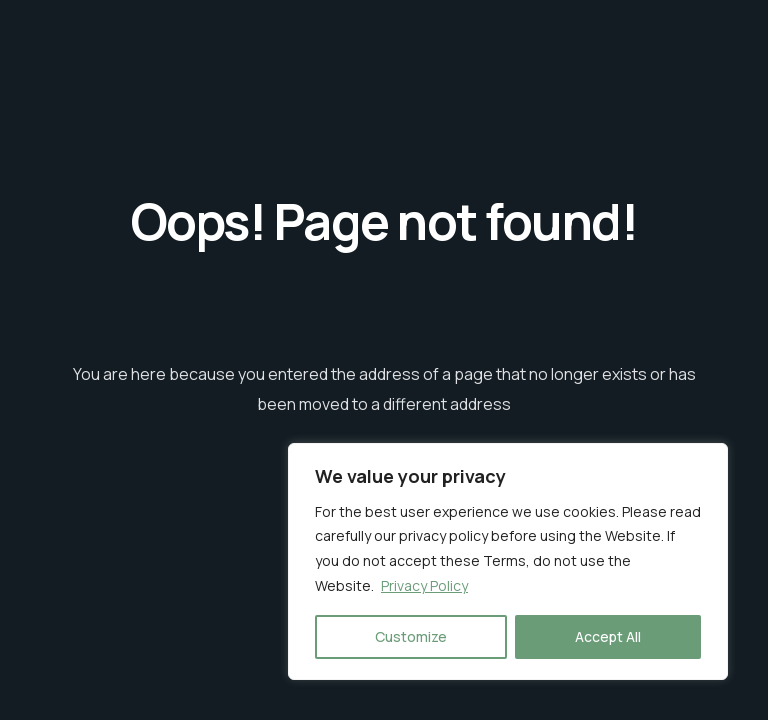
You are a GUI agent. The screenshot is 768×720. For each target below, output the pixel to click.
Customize (411, 636)
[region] (508, 562)
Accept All (608, 636)
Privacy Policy (424, 585)
